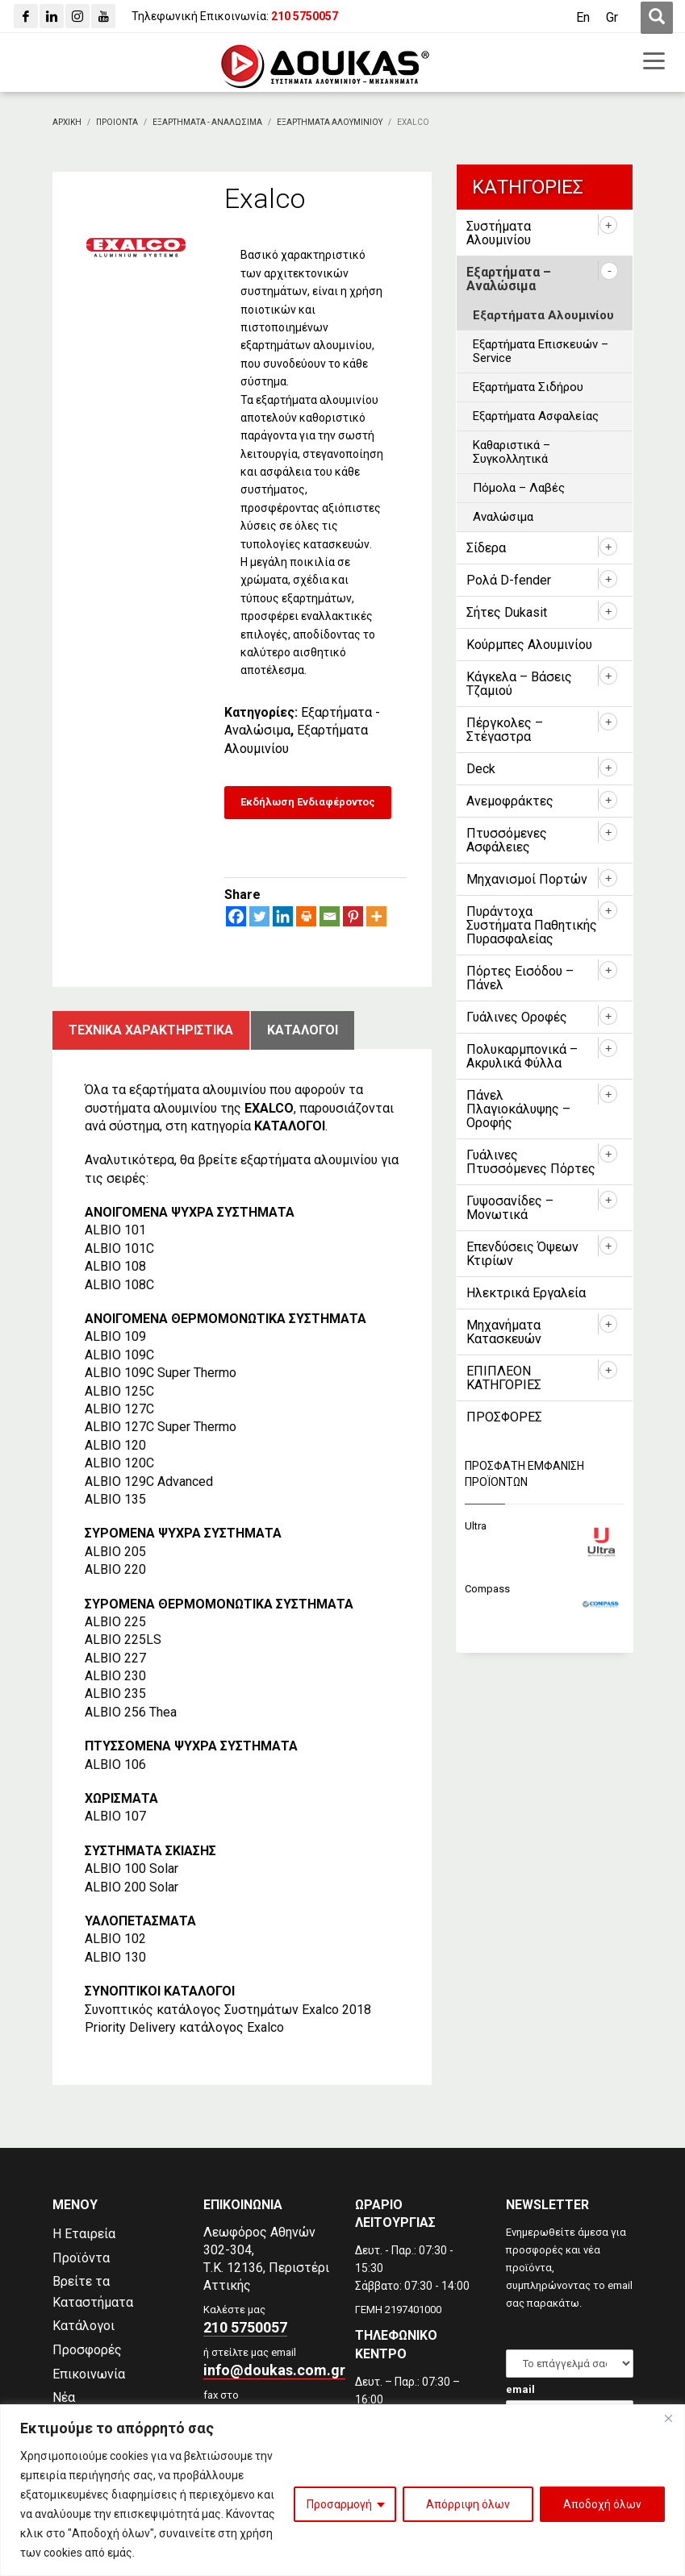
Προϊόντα (81, 2258)
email (520, 2389)
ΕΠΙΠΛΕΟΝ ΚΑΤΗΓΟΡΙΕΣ (503, 1377)
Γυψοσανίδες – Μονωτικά (509, 1207)
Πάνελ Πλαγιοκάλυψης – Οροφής (518, 1109)
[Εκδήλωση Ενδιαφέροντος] (307, 802)
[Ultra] (544, 1526)
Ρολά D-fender (508, 580)
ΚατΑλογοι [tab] (302, 1030)
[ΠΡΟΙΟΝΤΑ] (117, 122)
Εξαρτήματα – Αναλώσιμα (508, 278)
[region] (342, 2490)
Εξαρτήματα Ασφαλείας (536, 416)
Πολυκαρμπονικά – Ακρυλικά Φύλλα (522, 1056)
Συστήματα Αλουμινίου (498, 233)
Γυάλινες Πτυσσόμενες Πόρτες (530, 1161)
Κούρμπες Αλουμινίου (529, 644)
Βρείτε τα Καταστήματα (92, 2292)
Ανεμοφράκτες (509, 801)
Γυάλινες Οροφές (516, 1017)
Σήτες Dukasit (506, 612)
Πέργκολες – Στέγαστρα (504, 729)
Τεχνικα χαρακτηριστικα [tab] (151, 1030)
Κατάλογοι (83, 2325)
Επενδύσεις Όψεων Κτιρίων (522, 1253)
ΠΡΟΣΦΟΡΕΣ (504, 1417)
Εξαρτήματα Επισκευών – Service (540, 351)
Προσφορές (87, 2350)
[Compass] (544, 1589)
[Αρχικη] (66, 122)
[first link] (657, 18)
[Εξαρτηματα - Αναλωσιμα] (207, 122)
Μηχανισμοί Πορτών (526, 879)
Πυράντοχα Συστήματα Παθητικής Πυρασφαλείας (531, 925)
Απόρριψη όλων (468, 2504)
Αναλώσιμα (503, 517)
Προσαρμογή (339, 2504)
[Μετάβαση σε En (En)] (583, 17)
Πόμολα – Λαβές (519, 488)
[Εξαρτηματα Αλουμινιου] (329, 122)
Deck (480, 768)
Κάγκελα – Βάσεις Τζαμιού (519, 683)
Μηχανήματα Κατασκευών (503, 1331)
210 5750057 (245, 2327)
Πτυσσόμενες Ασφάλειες (506, 840)
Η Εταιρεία (83, 2233)
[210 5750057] (304, 16)
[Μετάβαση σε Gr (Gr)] (612, 17)
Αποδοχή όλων (602, 2504)
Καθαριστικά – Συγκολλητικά (511, 452)
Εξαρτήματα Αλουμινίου (543, 315)
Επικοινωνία (88, 2374)
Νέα (63, 2397)
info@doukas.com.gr (274, 2370)
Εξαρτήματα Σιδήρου (528, 387)
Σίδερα (486, 548)
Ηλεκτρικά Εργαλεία (526, 1292)
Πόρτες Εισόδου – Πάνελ (520, 978)
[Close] (668, 2418)
